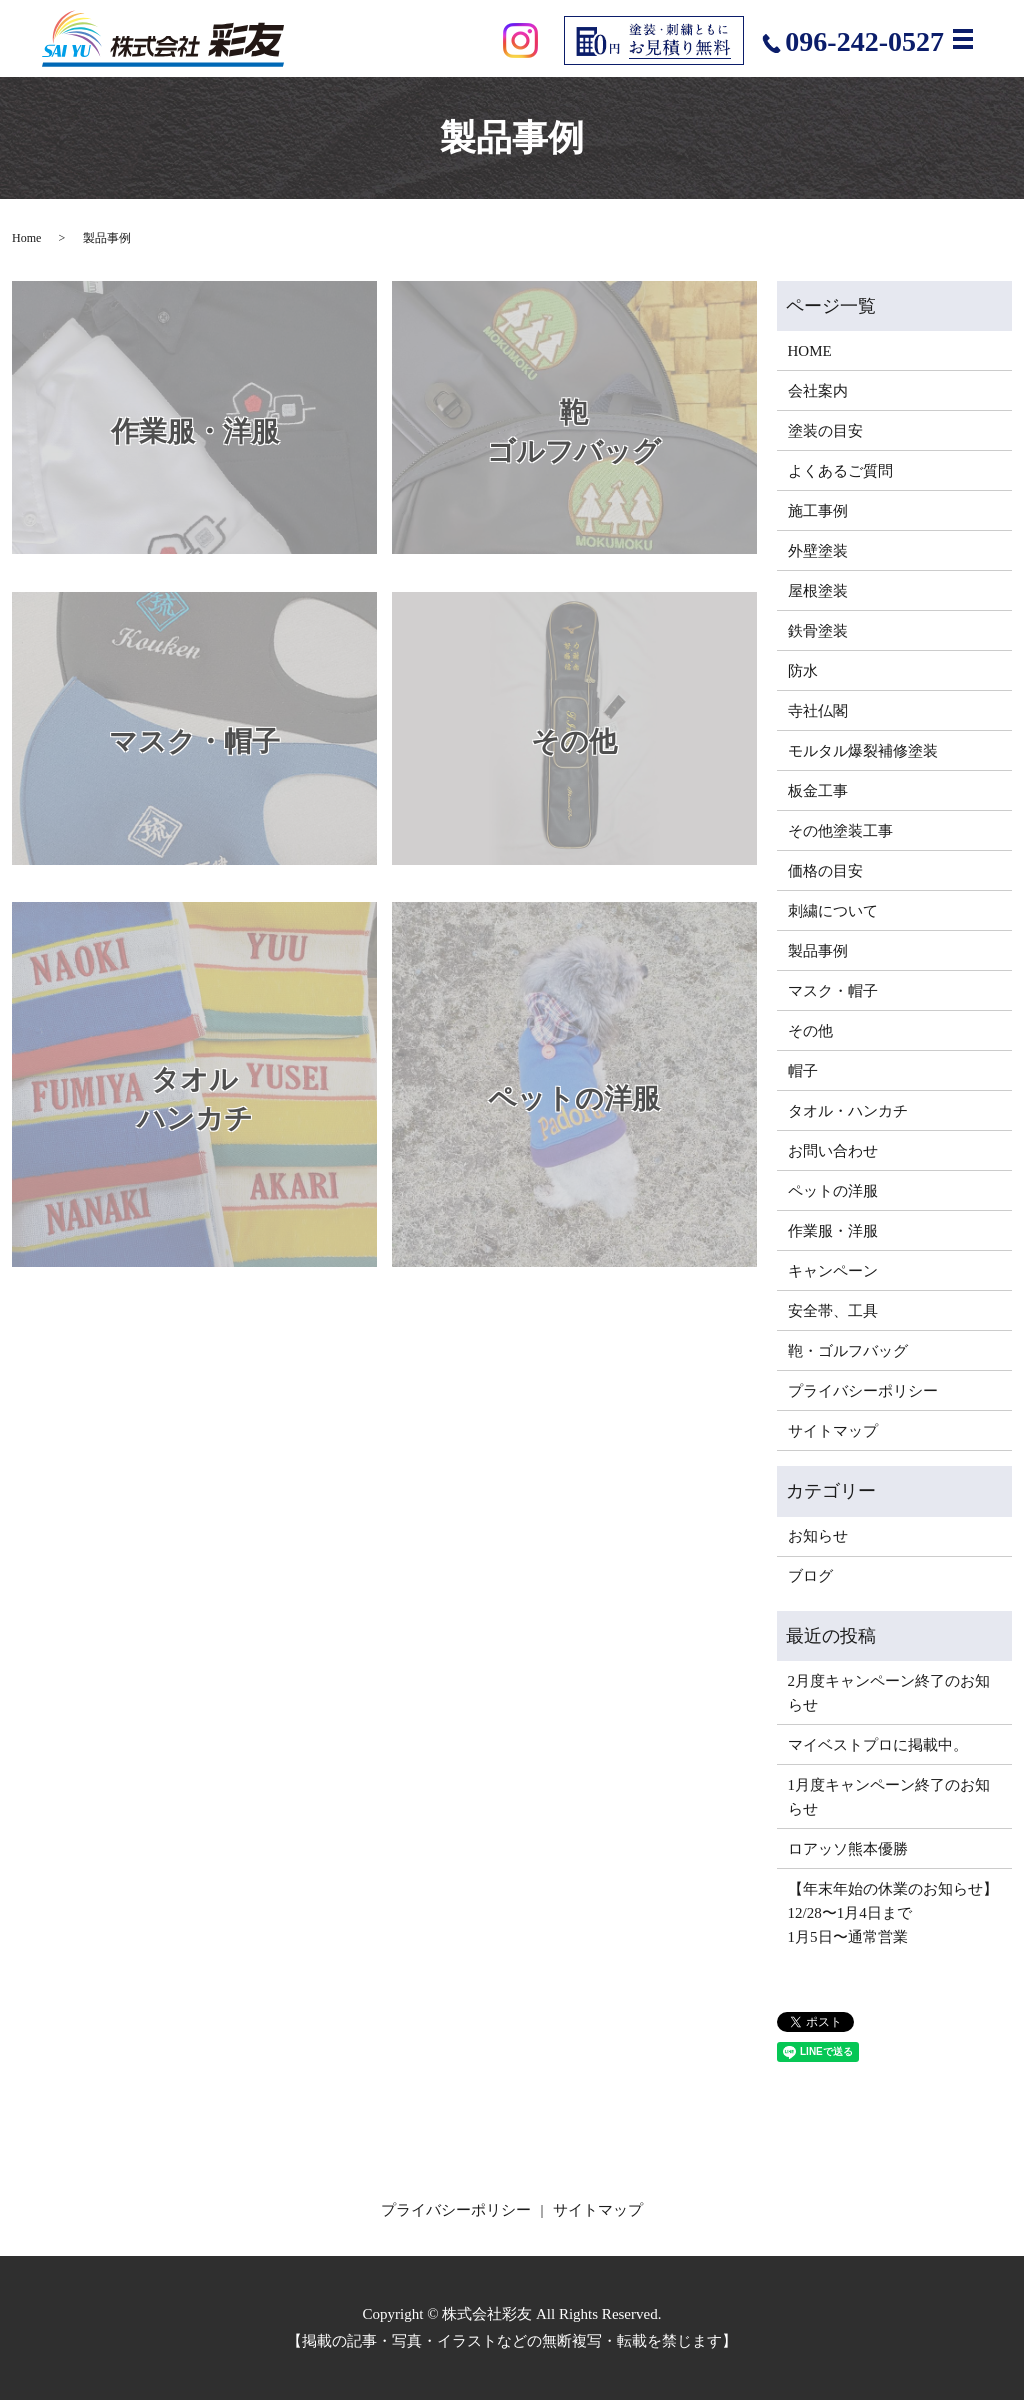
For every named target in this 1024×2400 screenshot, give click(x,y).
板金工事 (818, 791)
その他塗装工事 (840, 831)
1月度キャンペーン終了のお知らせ (889, 1797)
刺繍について (833, 911)
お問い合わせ (833, 1151)
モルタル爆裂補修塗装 (863, 751)
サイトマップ (833, 1431)
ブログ (810, 1576)
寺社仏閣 (818, 711)
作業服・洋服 (833, 1231)
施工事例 (818, 511)
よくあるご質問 (840, 471)
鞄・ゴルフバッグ (848, 1351)
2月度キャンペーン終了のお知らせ (889, 1693)
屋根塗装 (818, 591)
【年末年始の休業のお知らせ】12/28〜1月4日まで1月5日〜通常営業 (893, 1913)
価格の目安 (825, 871)
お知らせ (818, 1536)
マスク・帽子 (833, 991)
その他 (810, 1031)
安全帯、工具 (833, 1311)
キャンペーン (833, 1271)
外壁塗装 (818, 551)
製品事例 (818, 951)
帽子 (803, 1071)
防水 (803, 671)
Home (26, 238)
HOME (810, 351)
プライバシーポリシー (863, 1391)
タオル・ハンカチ (848, 1111)
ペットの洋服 (833, 1191)
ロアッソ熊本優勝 (848, 1849)
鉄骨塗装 (818, 631)
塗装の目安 (825, 431)
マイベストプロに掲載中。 (878, 1745)
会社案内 (818, 391)
